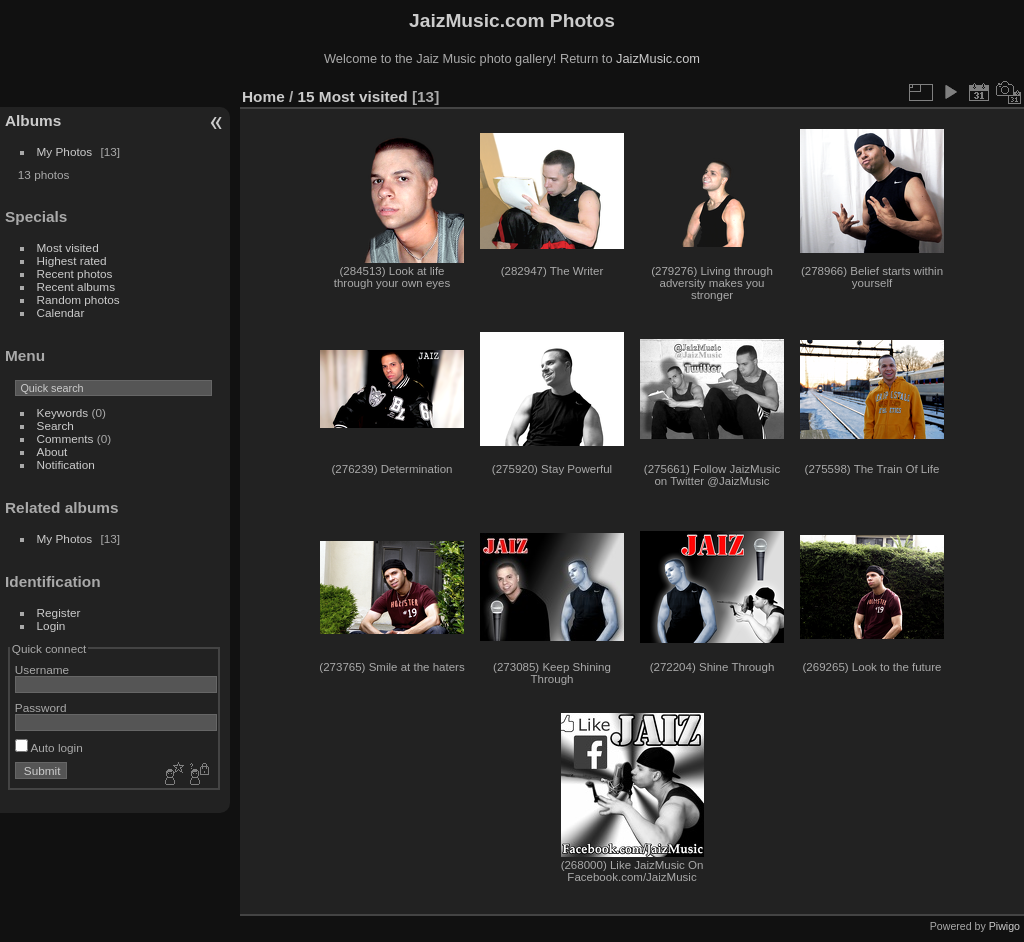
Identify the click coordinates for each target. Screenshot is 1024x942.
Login (51, 625)
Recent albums (76, 286)
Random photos (78, 299)
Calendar (61, 312)
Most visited (68, 247)
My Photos (65, 151)
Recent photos (75, 273)
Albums (33, 120)
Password (41, 707)
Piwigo (1004, 926)
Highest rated (72, 260)
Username (42, 669)
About (52, 451)
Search (55, 425)
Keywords (63, 412)
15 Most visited (353, 96)
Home (263, 96)
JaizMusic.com (658, 58)
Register (59, 612)
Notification (66, 464)
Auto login (49, 747)
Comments (65, 438)
